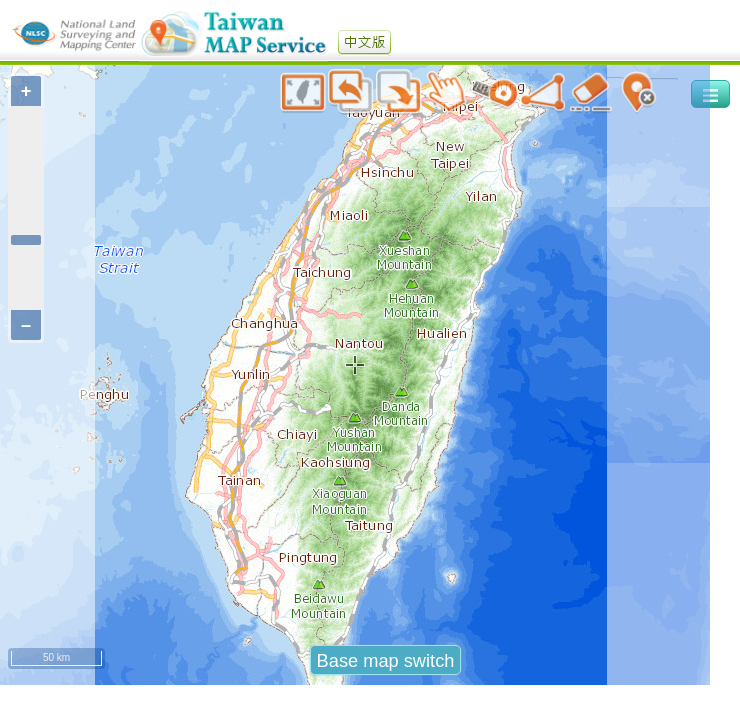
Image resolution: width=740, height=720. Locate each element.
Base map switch (386, 660)
